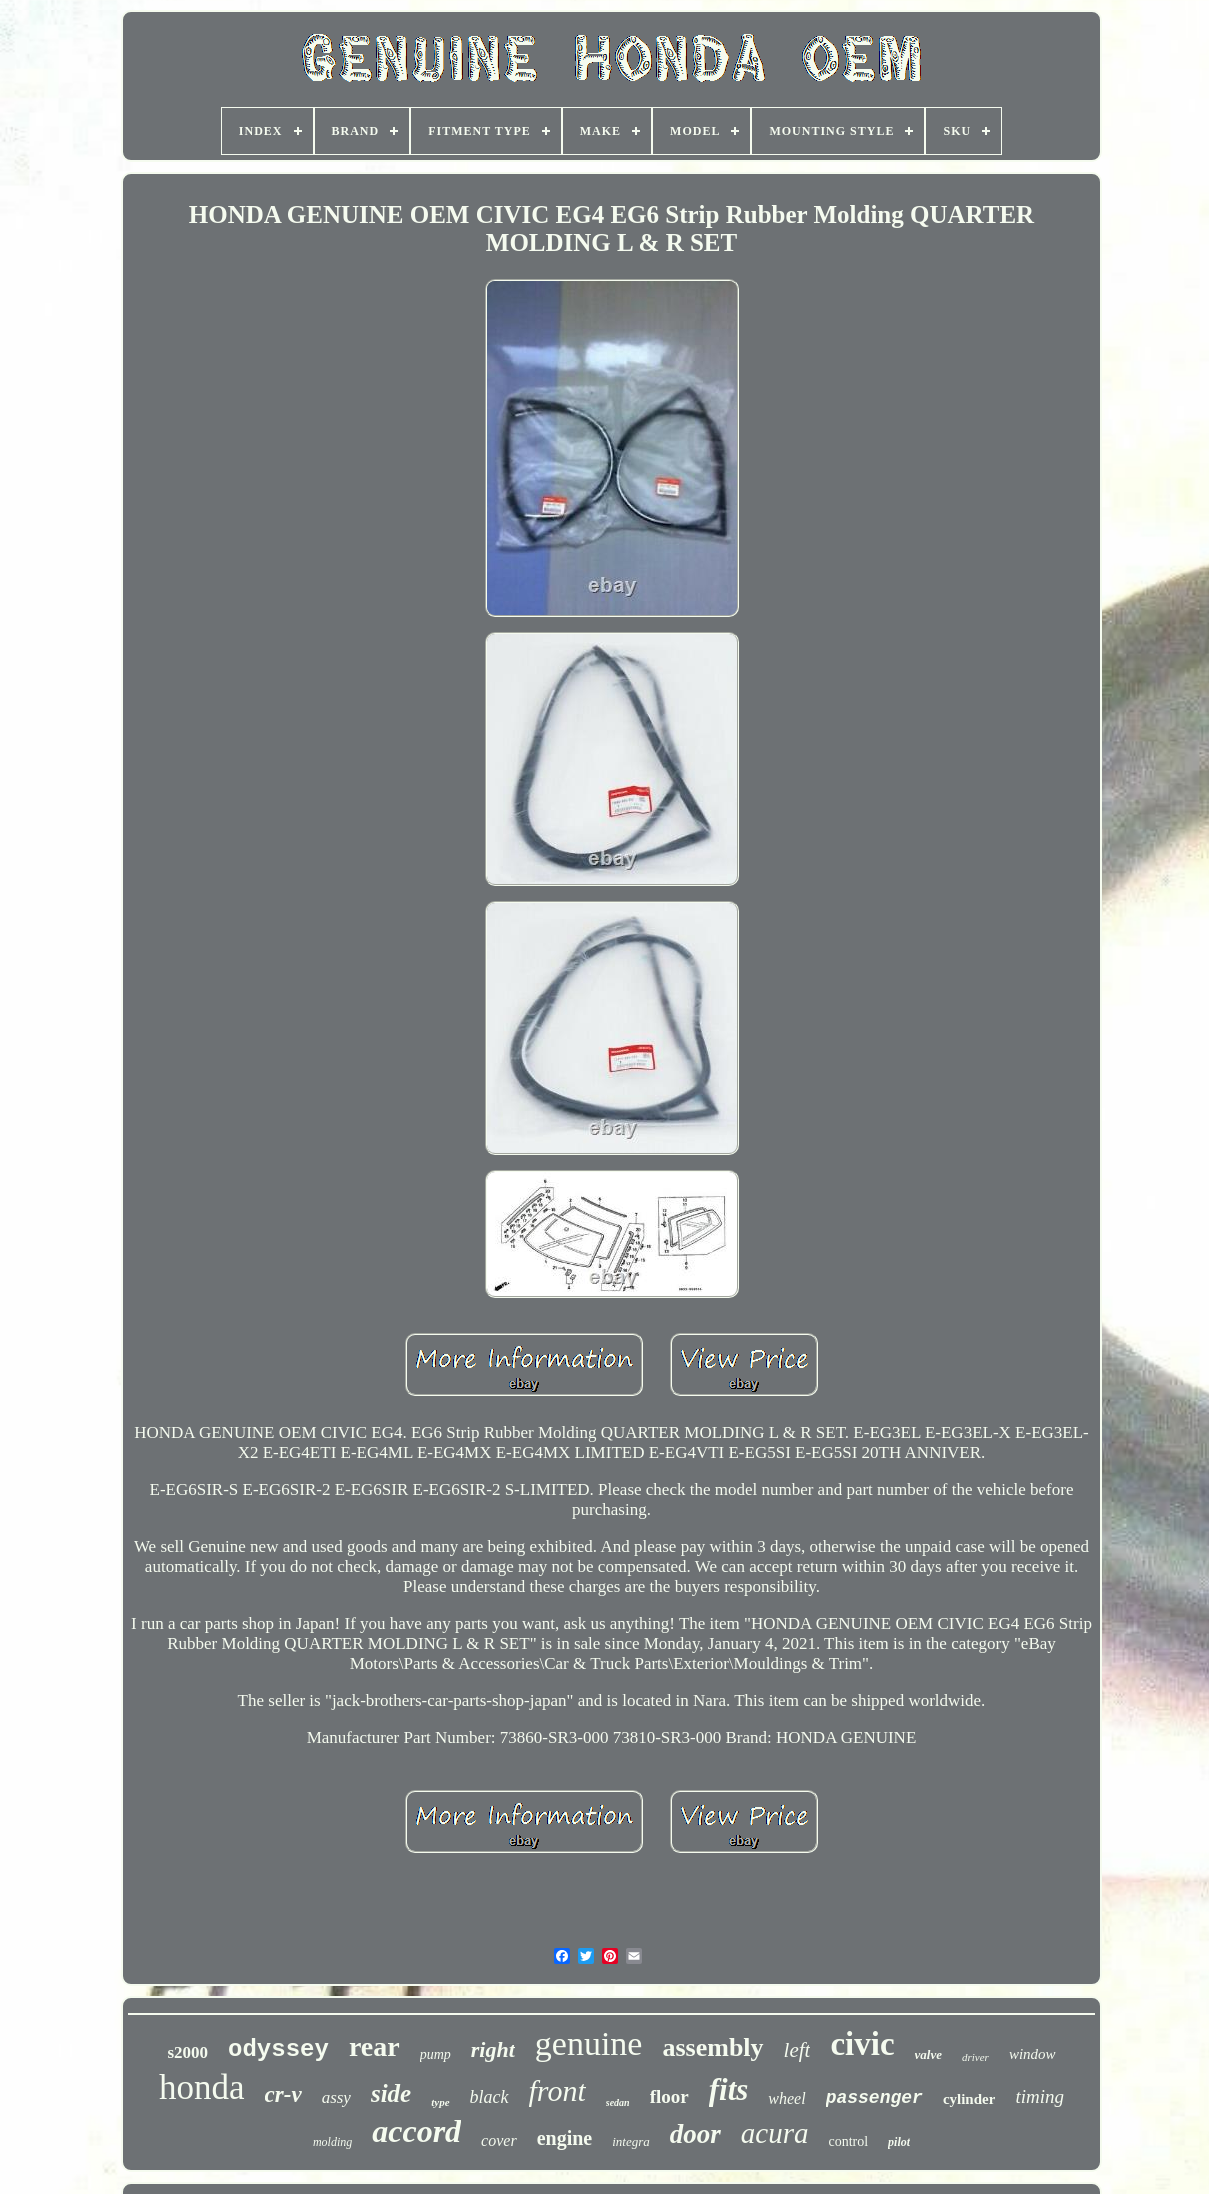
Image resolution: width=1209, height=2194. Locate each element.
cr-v (283, 2094)
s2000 (187, 2052)
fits (729, 2089)
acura (775, 2133)
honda (202, 2087)
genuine (589, 2043)
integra (631, 2141)
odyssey (278, 2049)
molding (332, 2142)
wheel (786, 2098)
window (1032, 2054)
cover (499, 2140)
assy (336, 2097)
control (848, 2141)
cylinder (969, 2099)
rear (374, 2046)
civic (862, 2044)
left (797, 2050)
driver (975, 2057)
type (440, 2102)
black (489, 2097)
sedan (618, 2102)
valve (928, 2054)
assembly (712, 2047)
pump (435, 2054)
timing (1039, 2096)
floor (669, 2096)
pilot (899, 2142)
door (695, 2134)
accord (416, 2131)
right (493, 2049)
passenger (874, 2098)
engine (565, 2138)
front (557, 2090)
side (391, 2093)
